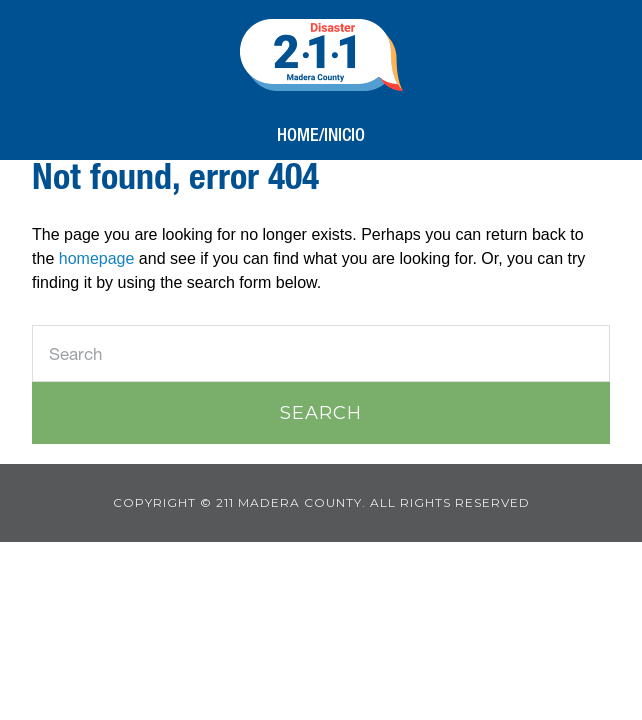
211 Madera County (321, 55)
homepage (97, 258)
